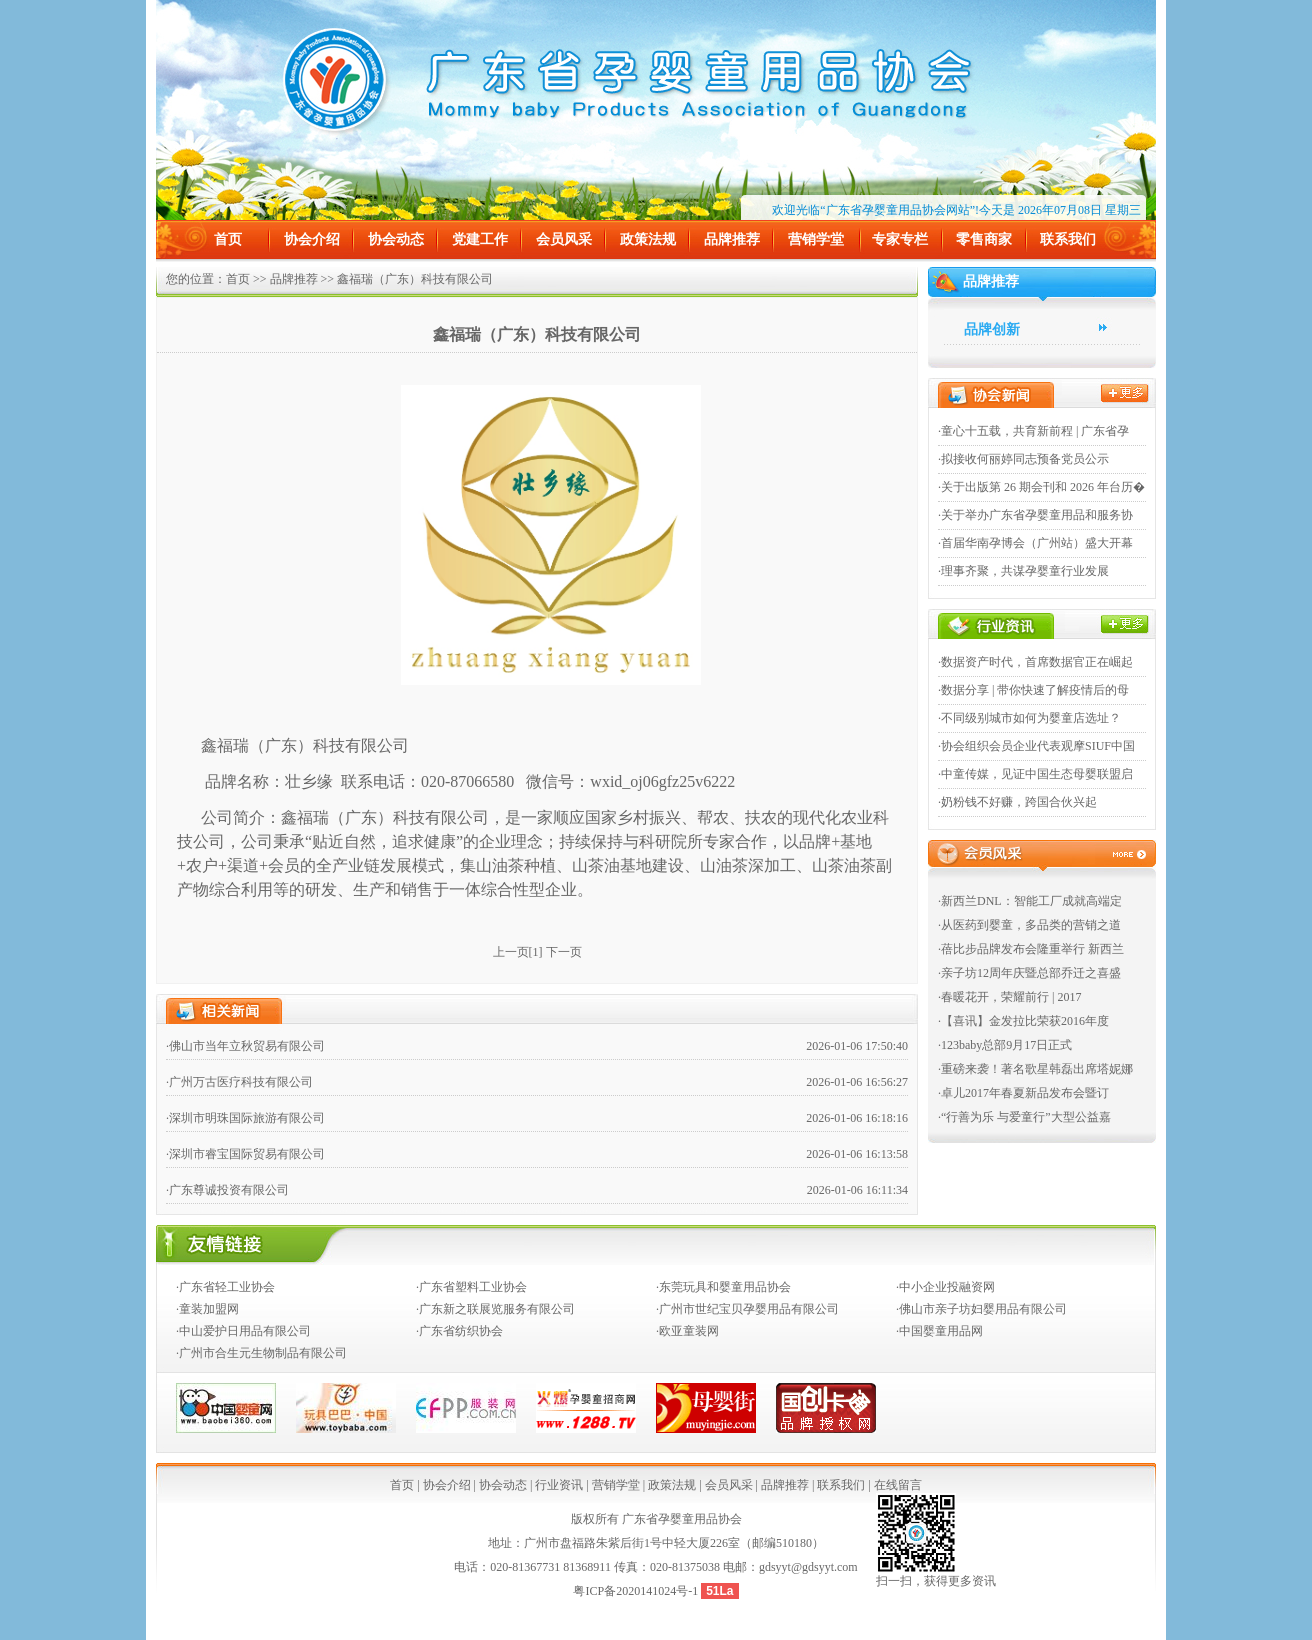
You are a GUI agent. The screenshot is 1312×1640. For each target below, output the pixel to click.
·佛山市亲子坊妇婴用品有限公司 (981, 1309)
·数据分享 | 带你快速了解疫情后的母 (1033, 690)
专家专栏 (900, 239)
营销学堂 (816, 239)
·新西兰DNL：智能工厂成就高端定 (1030, 901)
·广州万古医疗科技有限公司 (239, 1082)
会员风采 (564, 239)
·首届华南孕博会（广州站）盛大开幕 (1035, 543)
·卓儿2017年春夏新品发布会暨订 (1023, 1093)
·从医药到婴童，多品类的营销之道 (1029, 925)
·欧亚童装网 (687, 1331)
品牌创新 (992, 329)
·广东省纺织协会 (459, 1331)
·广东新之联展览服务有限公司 (495, 1309)
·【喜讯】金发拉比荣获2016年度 (1023, 1021)
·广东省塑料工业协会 (471, 1287)
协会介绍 (312, 239)
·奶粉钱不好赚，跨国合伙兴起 (1017, 802)
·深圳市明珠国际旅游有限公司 (245, 1118)
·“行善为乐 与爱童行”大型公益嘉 (1024, 1117)
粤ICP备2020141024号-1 (637, 1591)
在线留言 (898, 1485)
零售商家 (984, 239)
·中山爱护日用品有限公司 (243, 1331)
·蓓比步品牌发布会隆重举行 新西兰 (1031, 949)
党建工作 (480, 239)
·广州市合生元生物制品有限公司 (261, 1353)
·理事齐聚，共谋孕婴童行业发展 (1023, 571)
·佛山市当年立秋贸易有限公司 (245, 1046)
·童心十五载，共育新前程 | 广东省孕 (1033, 431)
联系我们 (1068, 239)
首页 (228, 239)
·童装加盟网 (207, 1309)
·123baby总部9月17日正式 (1005, 1045)
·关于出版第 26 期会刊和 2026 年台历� (1041, 487)
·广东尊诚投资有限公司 (227, 1190)
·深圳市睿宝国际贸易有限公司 (245, 1154)
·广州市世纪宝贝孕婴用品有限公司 (747, 1309)
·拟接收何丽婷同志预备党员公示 (1023, 459)
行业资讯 (559, 1485)
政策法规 (648, 239)
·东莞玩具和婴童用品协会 (723, 1287)
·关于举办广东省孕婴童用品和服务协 (1035, 515)
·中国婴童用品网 (939, 1331)
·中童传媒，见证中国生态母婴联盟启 (1035, 774)
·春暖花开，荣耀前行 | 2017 (1009, 997)
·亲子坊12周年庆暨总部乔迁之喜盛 (1029, 973)
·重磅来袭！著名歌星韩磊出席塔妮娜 (1035, 1069)
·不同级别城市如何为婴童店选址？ (1029, 718)
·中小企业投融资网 (945, 1287)
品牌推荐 (732, 239)
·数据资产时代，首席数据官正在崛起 (1035, 662)
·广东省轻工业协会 (225, 1287)
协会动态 (396, 239)
